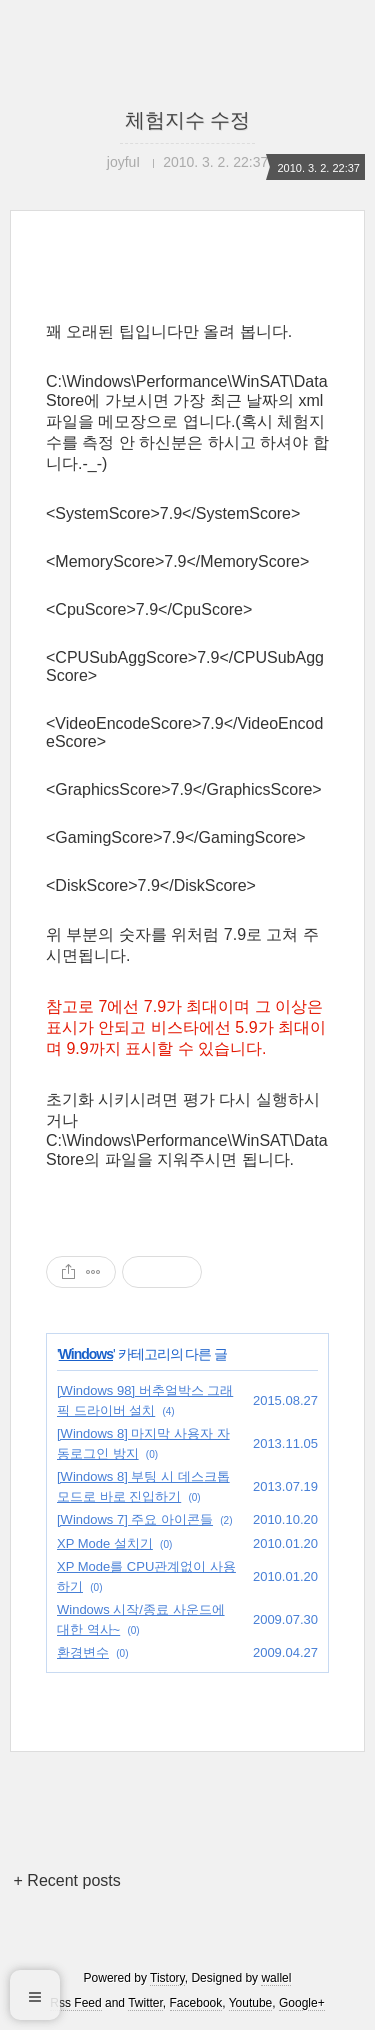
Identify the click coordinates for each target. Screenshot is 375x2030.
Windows (86, 1354)
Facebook (196, 2003)
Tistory (167, 1978)
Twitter (145, 2003)
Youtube (251, 2003)
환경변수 (83, 1652)
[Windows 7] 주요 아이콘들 (135, 1519)
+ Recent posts (67, 1880)
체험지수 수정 (188, 120)
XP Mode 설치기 (105, 1543)
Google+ (302, 2003)
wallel (276, 1978)
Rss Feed (75, 2003)
